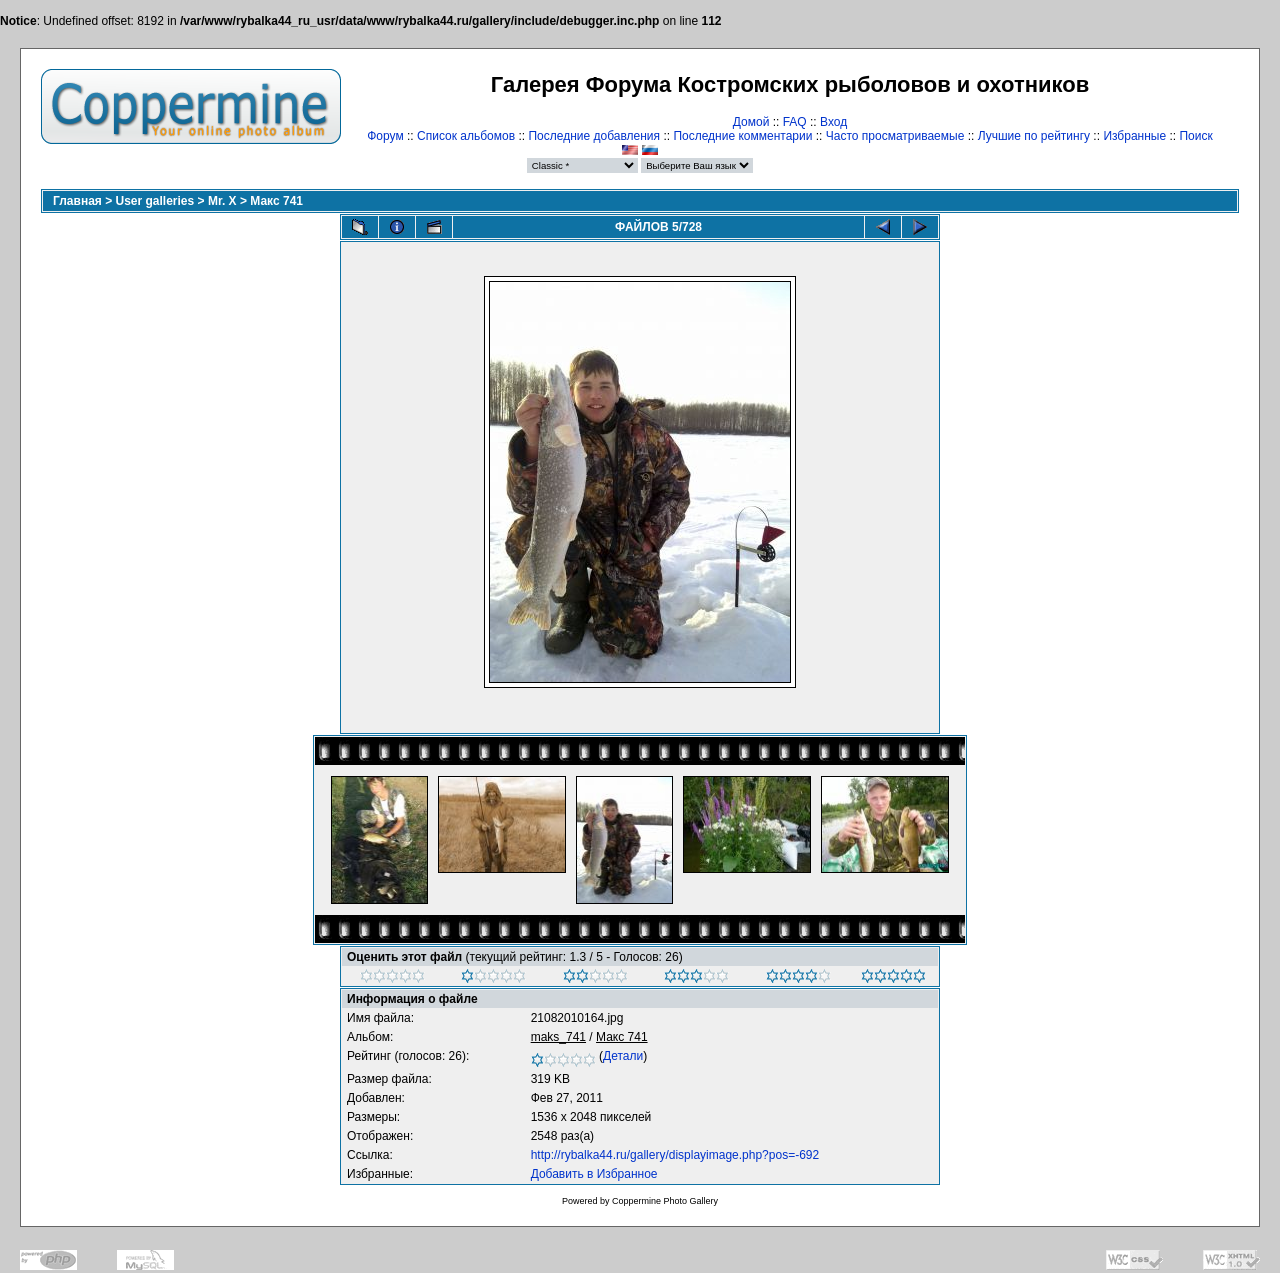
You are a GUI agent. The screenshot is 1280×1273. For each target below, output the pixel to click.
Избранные (1134, 136)
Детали (623, 1056)
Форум (385, 136)
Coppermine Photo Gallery (665, 1201)
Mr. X (222, 201)
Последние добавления (594, 136)
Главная (77, 201)
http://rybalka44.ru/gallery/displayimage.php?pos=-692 (675, 1155)
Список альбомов (466, 136)
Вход (833, 122)
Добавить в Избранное (594, 1174)
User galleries (155, 201)
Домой (751, 122)
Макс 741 (276, 201)
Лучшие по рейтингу (1034, 136)
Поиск (1195, 136)
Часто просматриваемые (895, 136)
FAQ (795, 122)
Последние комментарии (742, 136)
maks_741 (558, 1037)
